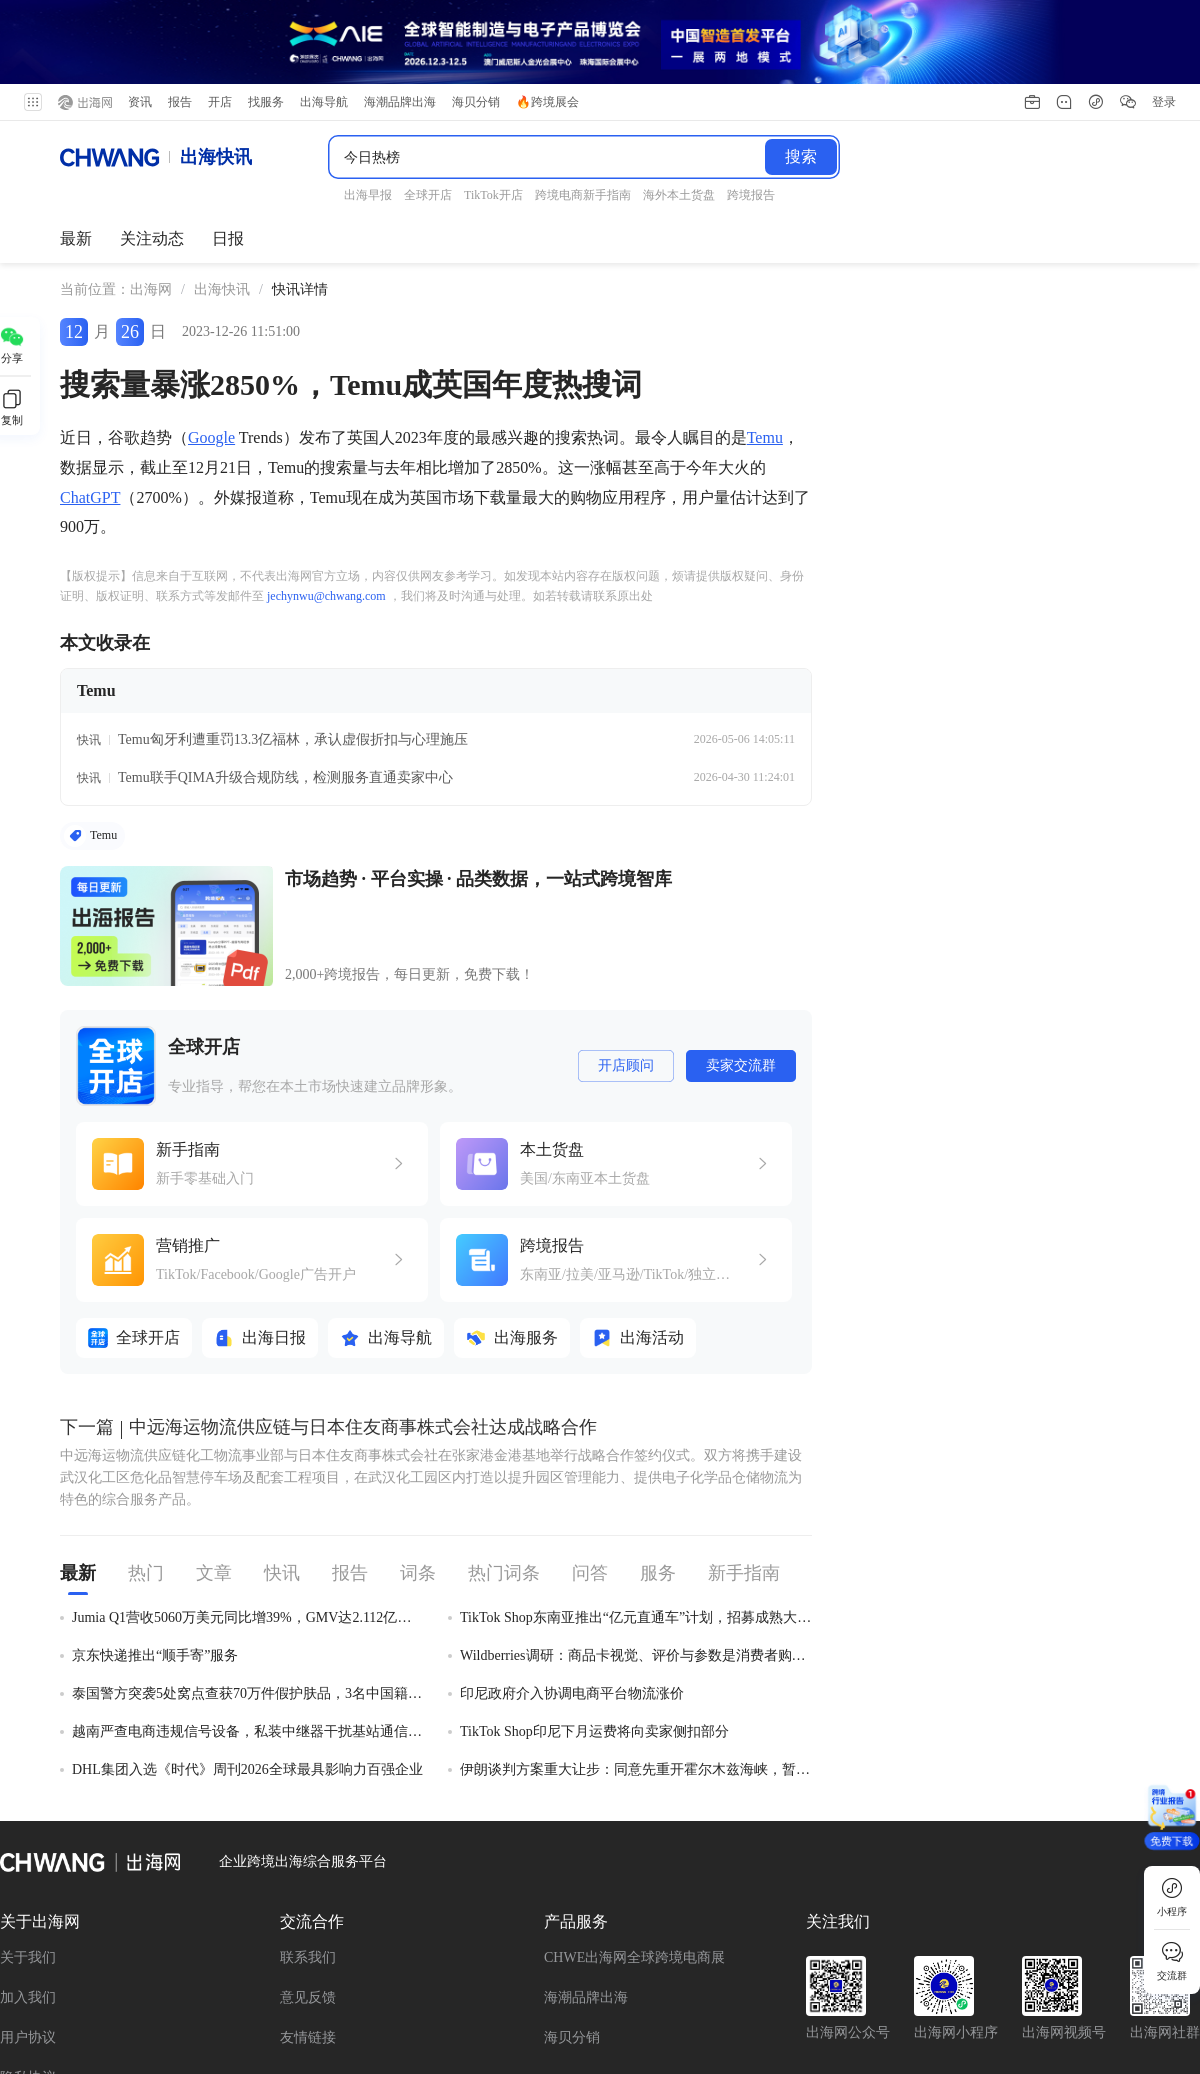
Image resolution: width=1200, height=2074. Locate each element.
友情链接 (308, 1818)
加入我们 (28, 1778)
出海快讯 (222, 191)
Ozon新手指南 (43, 1982)
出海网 (151, 191)
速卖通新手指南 (864, 1954)
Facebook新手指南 (551, 1954)
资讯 (140, 18)
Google (211, 339)
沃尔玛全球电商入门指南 (704, 1982)
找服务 (266, 18)
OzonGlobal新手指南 (62, 2010)
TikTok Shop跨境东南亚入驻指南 (1052, 1954)
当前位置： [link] (95, 191)
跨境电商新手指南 (393, 1982)
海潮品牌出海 (586, 1778)
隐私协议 (28, 1858)
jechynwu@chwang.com (326, 497)
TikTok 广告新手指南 (711, 1954)
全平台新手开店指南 (63, 1954)
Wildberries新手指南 (227, 1954)
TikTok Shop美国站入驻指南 (211, 1982)
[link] (151, 192)
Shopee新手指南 (1009, 1982)
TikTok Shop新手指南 (392, 1954)
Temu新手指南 (208, 2010)
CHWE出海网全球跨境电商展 (634, 1738)
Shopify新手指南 (871, 1982)
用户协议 (28, 1818)
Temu (765, 339)
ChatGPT (90, 398)
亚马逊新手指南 (538, 1982)
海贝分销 (572, 1818)
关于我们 (28, 1738)
